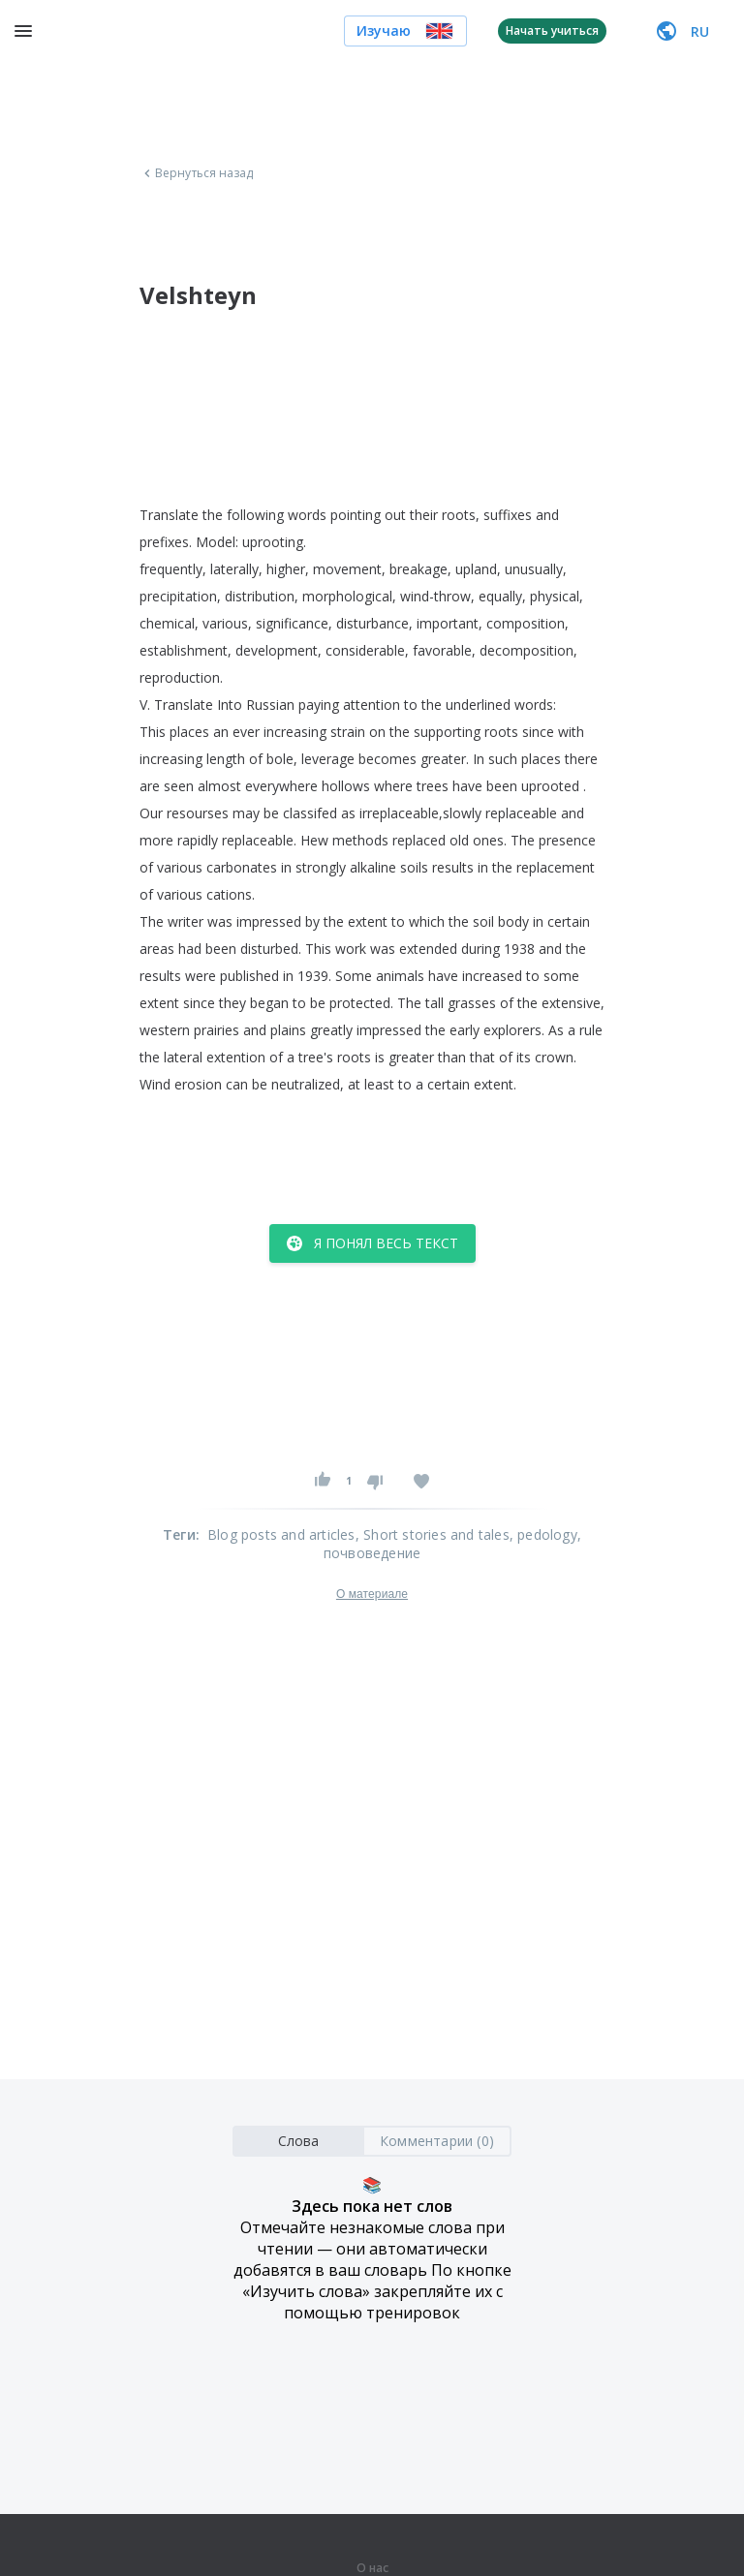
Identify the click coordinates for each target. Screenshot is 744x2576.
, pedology (543, 1534)
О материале (372, 1594)
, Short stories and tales (433, 1534)
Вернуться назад (197, 173)
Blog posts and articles (281, 1534)
